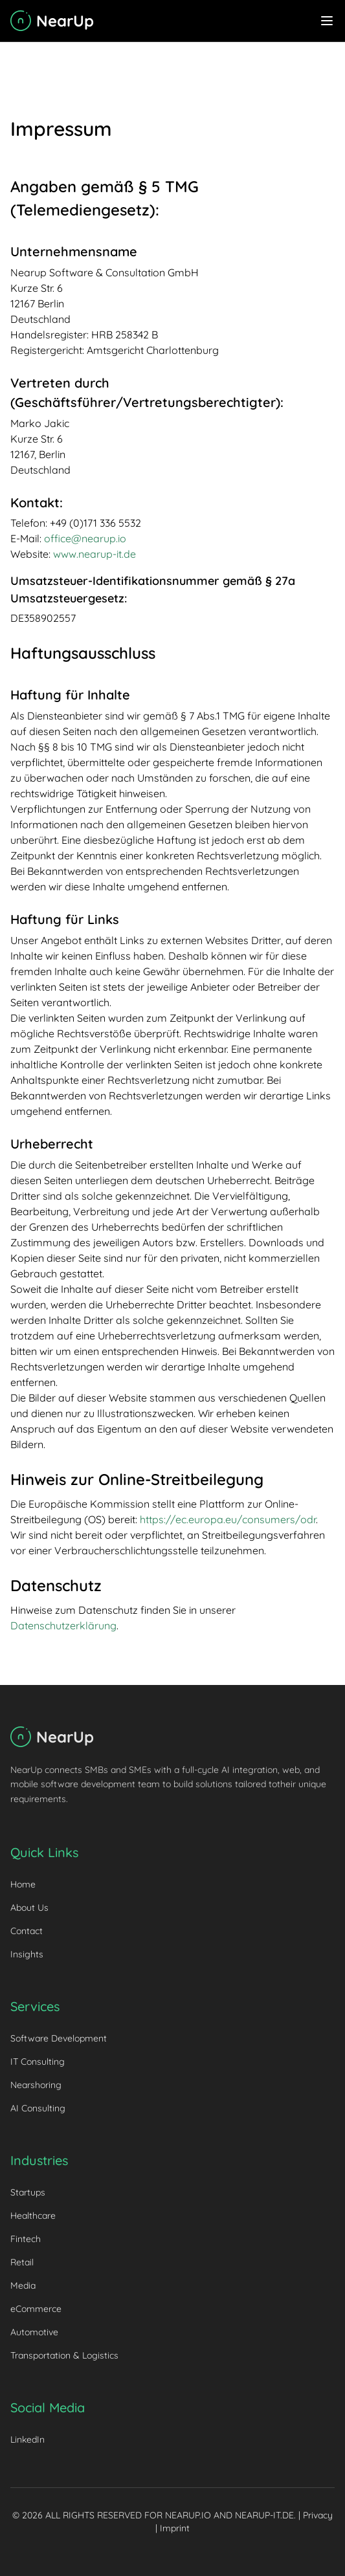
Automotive (34, 2332)
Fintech (25, 2239)
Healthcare (33, 2215)
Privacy (318, 2515)
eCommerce (35, 2309)
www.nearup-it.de (94, 553)
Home (23, 1884)
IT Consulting (37, 2061)
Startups (27, 2192)
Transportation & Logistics (64, 2355)
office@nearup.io (85, 538)
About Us (29, 1907)
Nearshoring (35, 2085)
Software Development (58, 2038)
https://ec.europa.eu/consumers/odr (228, 1519)
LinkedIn (27, 2439)
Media (23, 2285)
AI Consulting (37, 2108)
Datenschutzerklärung (63, 1625)
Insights (26, 1954)
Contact (26, 1931)
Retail (22, 2262)
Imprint (175, 2528)
